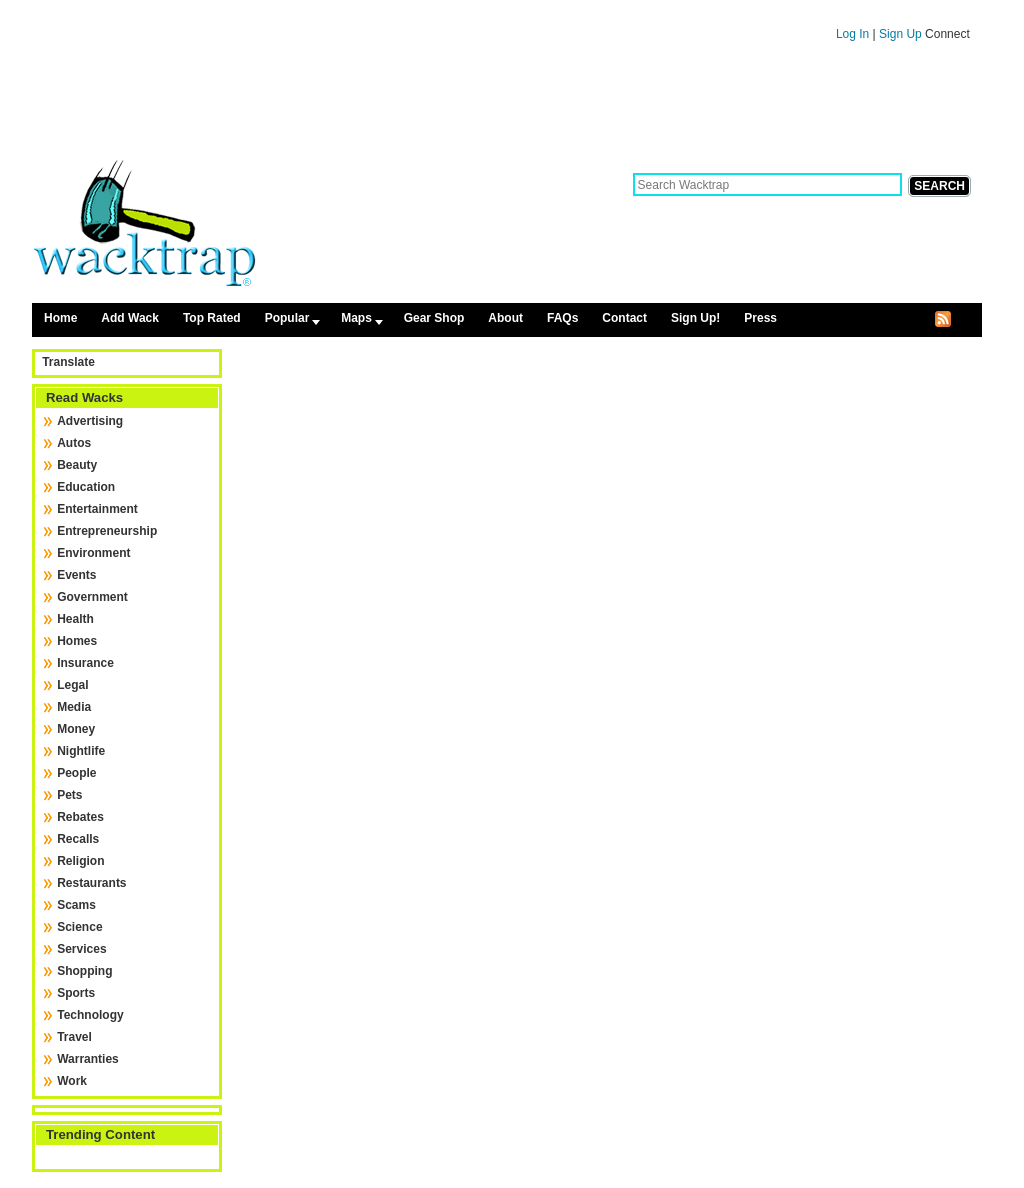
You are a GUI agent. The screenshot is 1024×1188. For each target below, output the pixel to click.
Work (72, 1081)
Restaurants (91, 883)
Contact (624, 318)
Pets (69, 795)
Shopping (84, 971)
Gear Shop (434, 318)
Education (86, 487)
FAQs (562, 318)
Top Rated (212, 318)
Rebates (80, 817)
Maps (356, 318)
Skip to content (506, 9)
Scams (76, 905)
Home (60, 318)
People (76, 773)
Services (81, 949)
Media (74, 707)
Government (92, 597)
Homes (77, 641)
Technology (90, 1015)
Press (760, 318)
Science (79, 927)
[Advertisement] (507, 108)
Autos (74, 443)
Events (76, 575)
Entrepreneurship (107, 531)
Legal (72, 685)
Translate (68, 362)
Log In (852, 34)
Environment (93, 553)
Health (75, 619)
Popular (287, 318)
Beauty (77, 465)
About (505, 318)
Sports (76, 993)
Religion (80, 861)
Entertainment (97, 509)
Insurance (85, 663)
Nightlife (81, 751)
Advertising (90, 421)
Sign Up (902, 34)
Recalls (78, 839)
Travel (74, 1037)
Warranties (88, 1059)
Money (76, 729)
